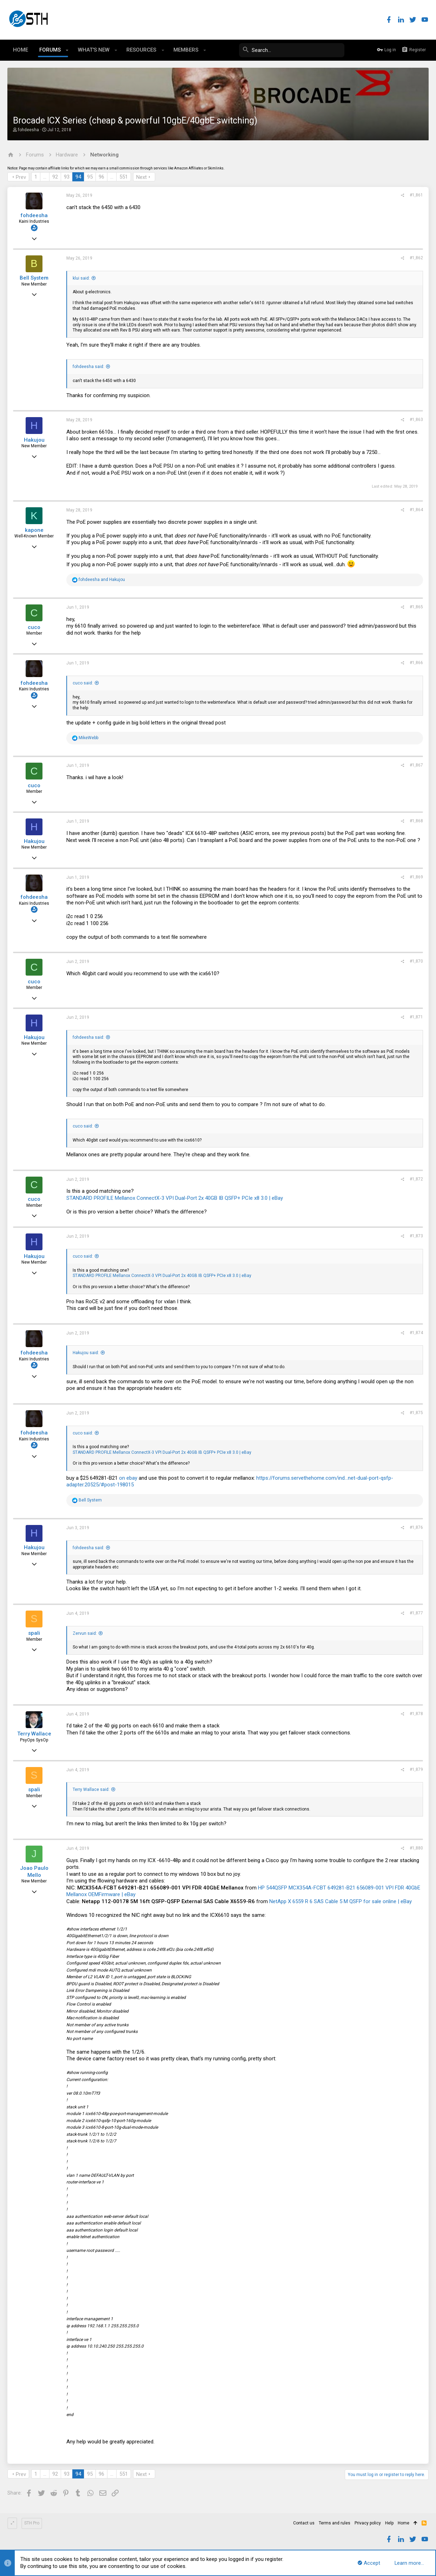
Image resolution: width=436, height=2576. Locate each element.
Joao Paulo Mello (34, 1871)
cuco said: (83, 683)
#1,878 (416, 1713)
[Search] (291, 50)
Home (403, 2523)
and (102, 579)
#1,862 (416, 257)
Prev (21, 177)
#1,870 (416, 961)
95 (90, 177)
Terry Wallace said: (91, 1789)
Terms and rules (334, 2523)
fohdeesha (28, 129)
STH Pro (31, 2523)
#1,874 (416, 1332)
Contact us (304, 2523)
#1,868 (416, 820)
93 (67, 177)
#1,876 (416, 1527)
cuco (34, 627)
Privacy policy (368, 2523)
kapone (34, 530)
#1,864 (416, 509)
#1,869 (416, 877)
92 (55, 177)
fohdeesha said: (88, 366)
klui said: (81, 278)
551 (123, 177)
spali (34, 1633)
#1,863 (416, 419)
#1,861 (416, 195)
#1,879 (416, 1769)
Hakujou (34, 440)
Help (389, 2523)
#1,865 (416, 606)
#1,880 (416, 1848)
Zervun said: (85, 1633)
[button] (67, 50)
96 (101, 177)
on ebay (128, 1478)
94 (78, 177)
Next (141, 177)
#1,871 (416, 1017)
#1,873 (416, 1235)
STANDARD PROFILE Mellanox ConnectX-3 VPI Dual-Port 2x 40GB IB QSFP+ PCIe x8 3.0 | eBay (174, 1198)
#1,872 (416, 1179)
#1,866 (416, 662)
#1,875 (416, 1412)
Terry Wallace (34, 1734)
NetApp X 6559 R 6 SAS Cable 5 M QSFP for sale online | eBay (340, 1901)
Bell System (34, 278)
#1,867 (416, 765)
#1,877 (416, 1613)
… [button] (44, 177)
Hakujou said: (86, 1352)
